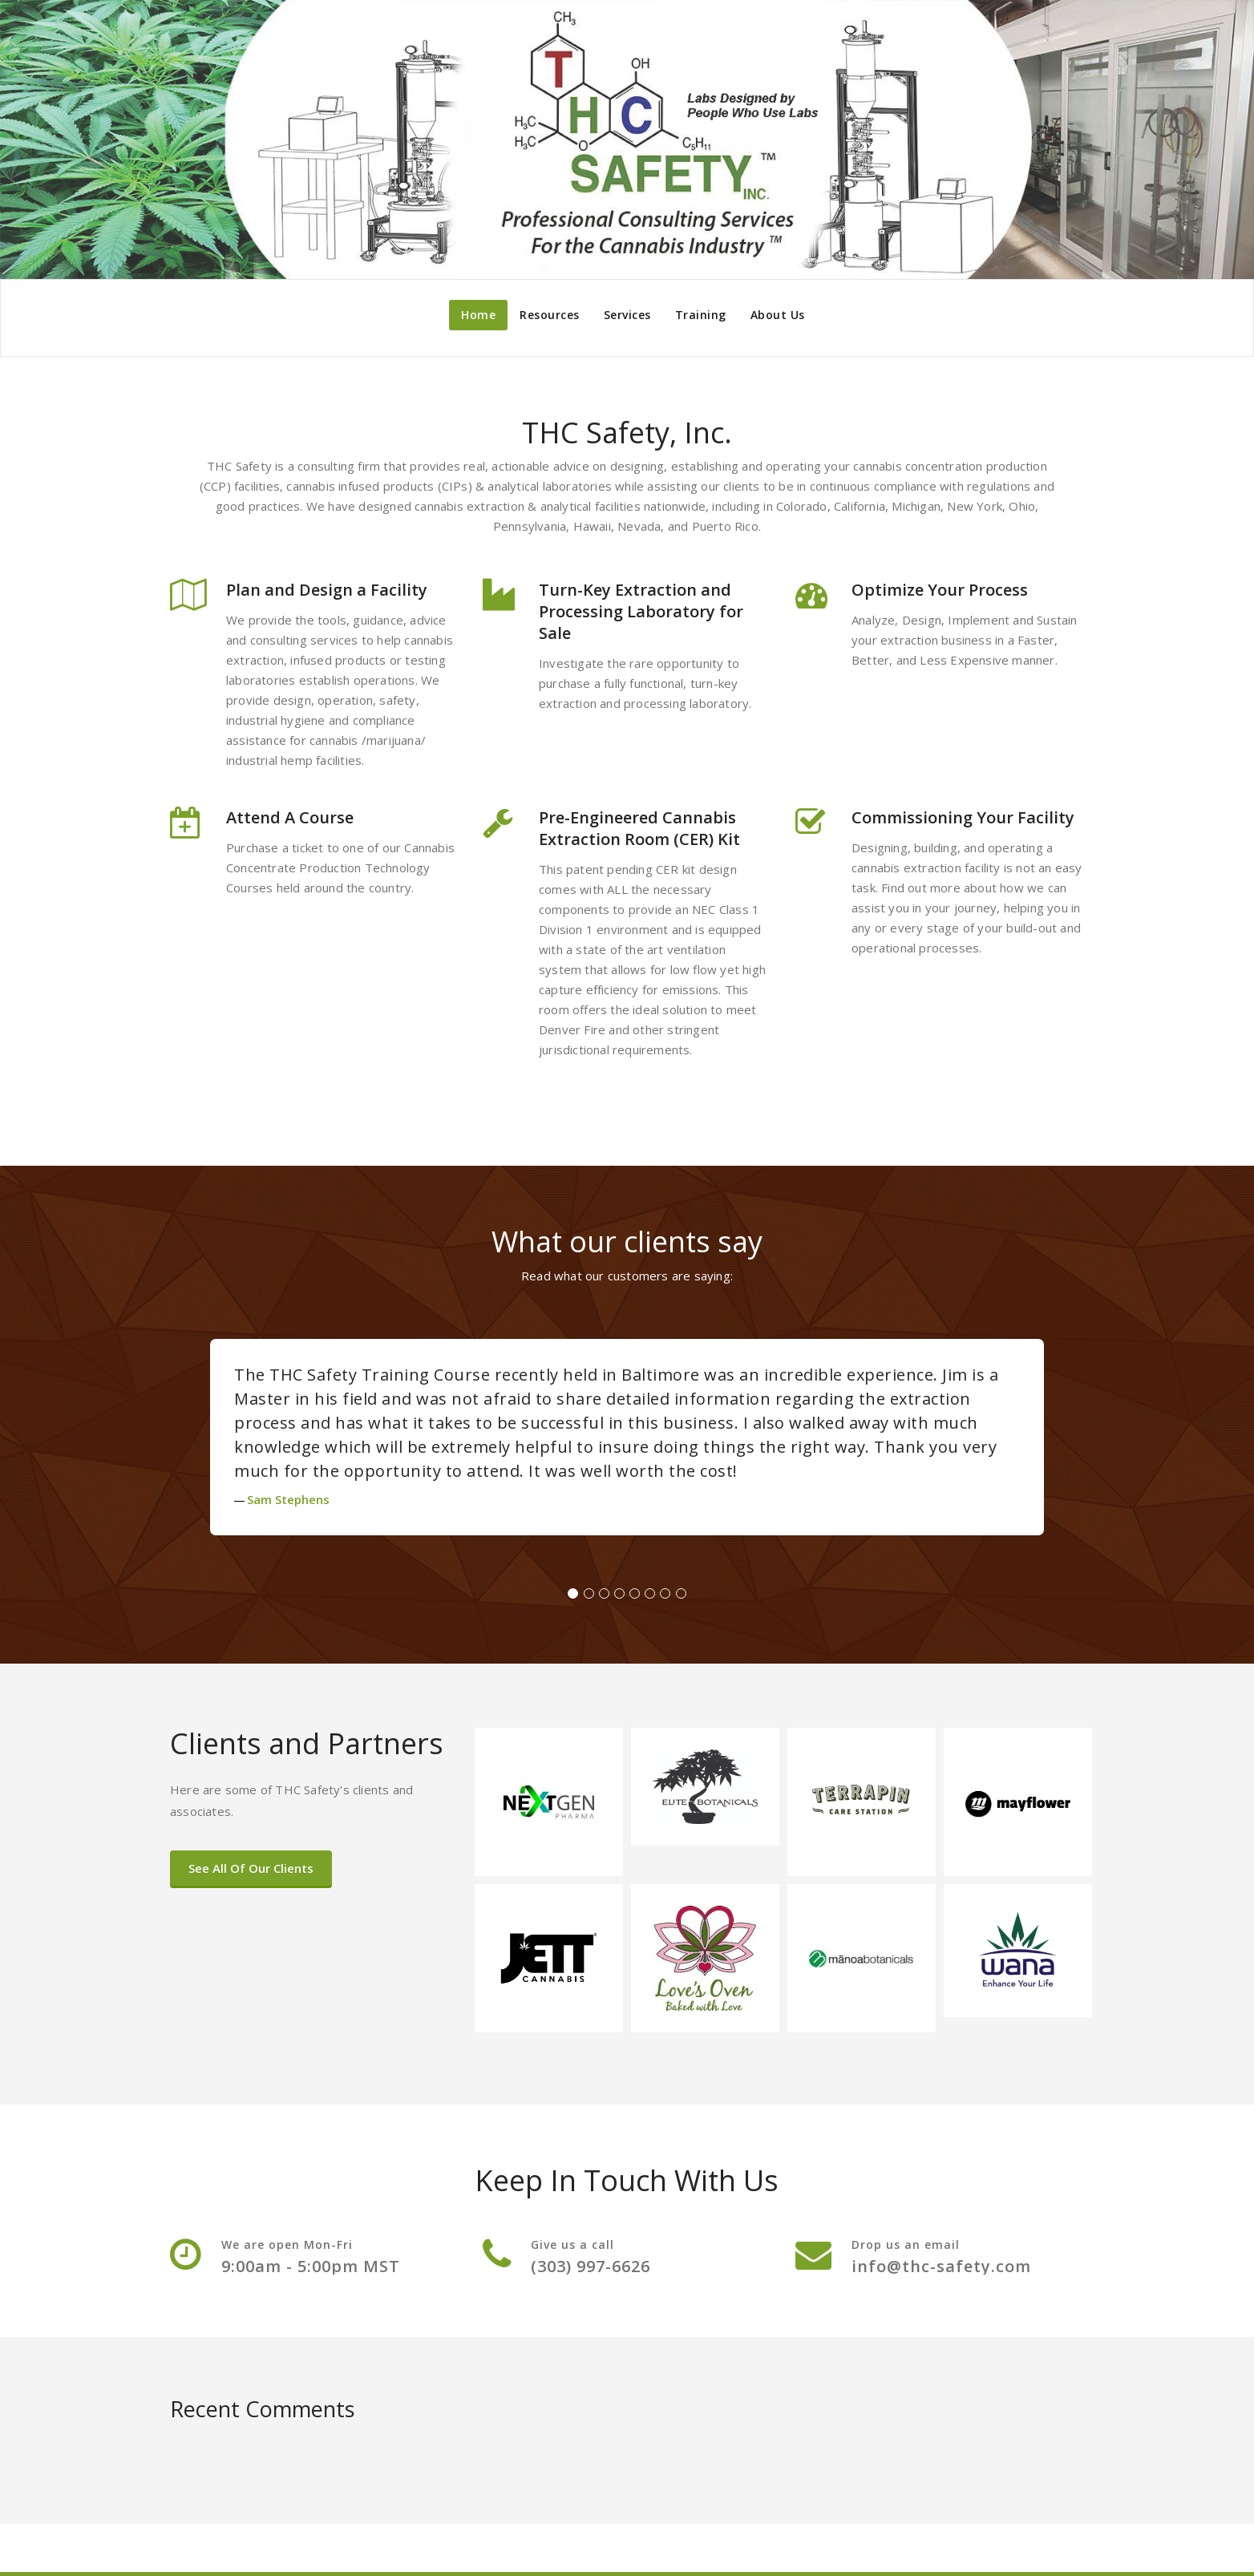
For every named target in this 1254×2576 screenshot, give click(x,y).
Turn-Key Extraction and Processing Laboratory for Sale (641, 611)
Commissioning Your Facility (963, 817)
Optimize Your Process (940, 590)
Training (700, 314)
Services (627, 314)
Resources (550, 314)
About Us (777, 314)
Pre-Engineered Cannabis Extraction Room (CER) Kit (639, 828)
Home (478, 314)
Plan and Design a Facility (326, 590)
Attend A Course (290, 817)
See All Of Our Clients (251, 1868)
